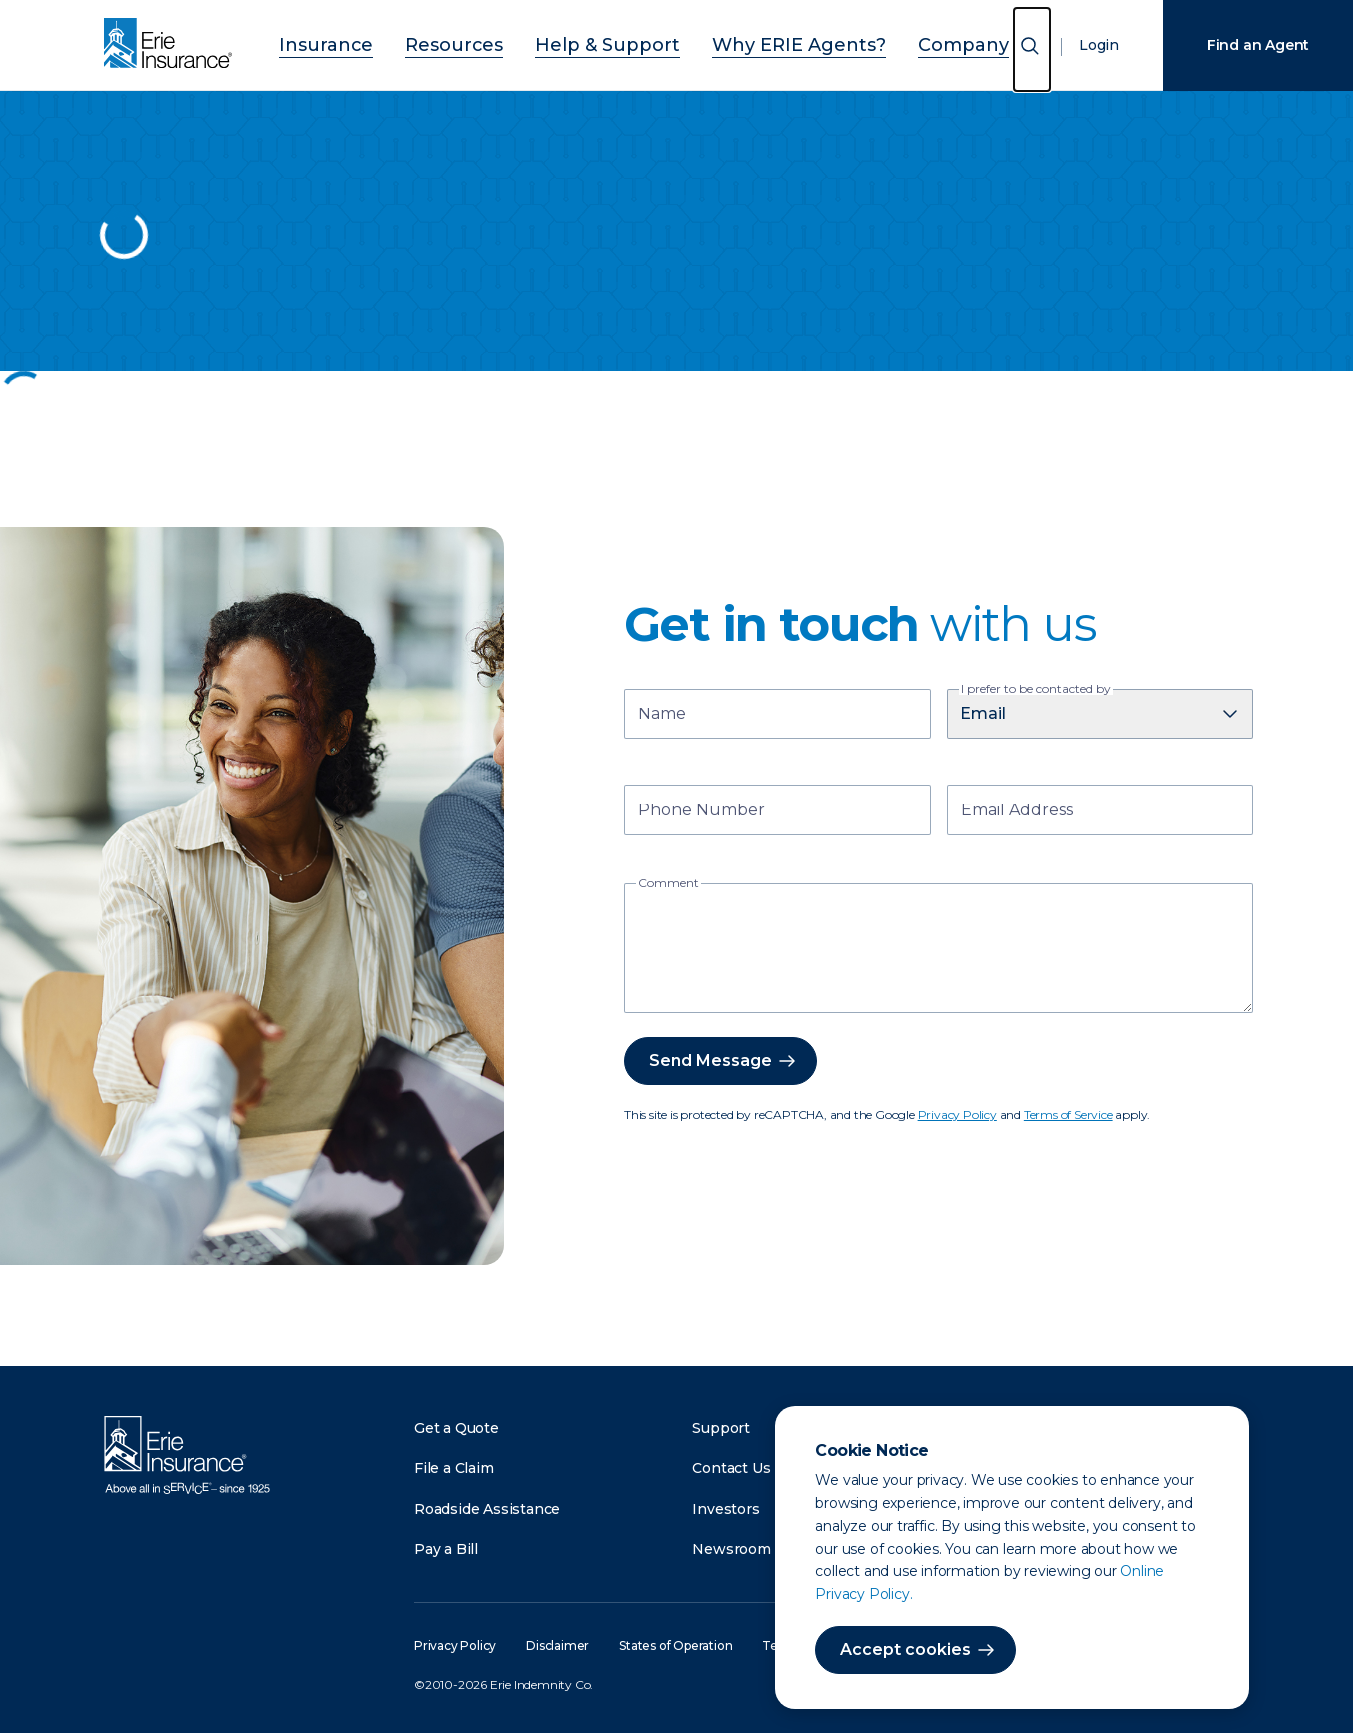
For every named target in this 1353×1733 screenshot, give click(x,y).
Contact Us (731, 1468)
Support (721, 1428)
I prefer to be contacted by (1036, 689)
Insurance (382, 42)
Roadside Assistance (487, 1509)
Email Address (1017, 811)
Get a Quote (456, 1428)
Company (907, 42)
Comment (668, 883)
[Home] (173, 45)
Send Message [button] (710, 1060)
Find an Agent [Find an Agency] (1258, 45)
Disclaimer (557, 1645)
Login (1099, 45)
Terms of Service (1068, 1114)
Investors (725, 1509)
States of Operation (675, 1645)
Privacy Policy (957, 1114)
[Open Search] (1032, 49)
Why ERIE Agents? (772, 42)
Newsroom (731, 1549)
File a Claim (454, 1468)
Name (662, 715)
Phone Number (701, 811)
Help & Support (615, 42)
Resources (488, 42)
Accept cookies (905, 1649)
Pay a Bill (446, 1549)
